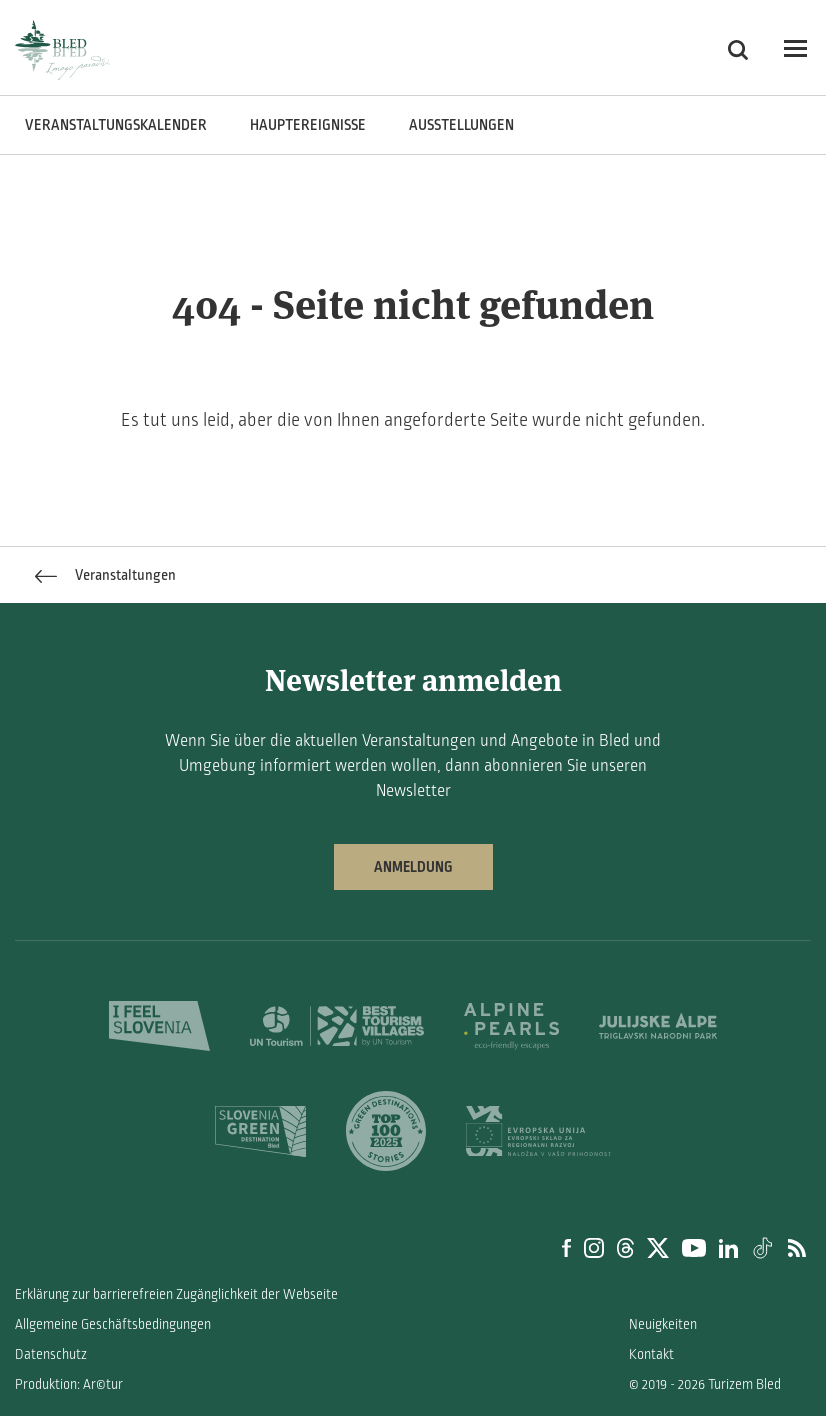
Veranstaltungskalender (116, 125)
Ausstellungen (461, 125)
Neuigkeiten (663, 1324)
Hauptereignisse (308, 125)
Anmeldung (413, 867)
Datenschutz (51, 1354)
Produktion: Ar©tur (69, 1384)
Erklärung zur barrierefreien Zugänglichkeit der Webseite (176, 1294)
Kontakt (651, 1354)
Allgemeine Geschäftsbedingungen (113, 1324)
